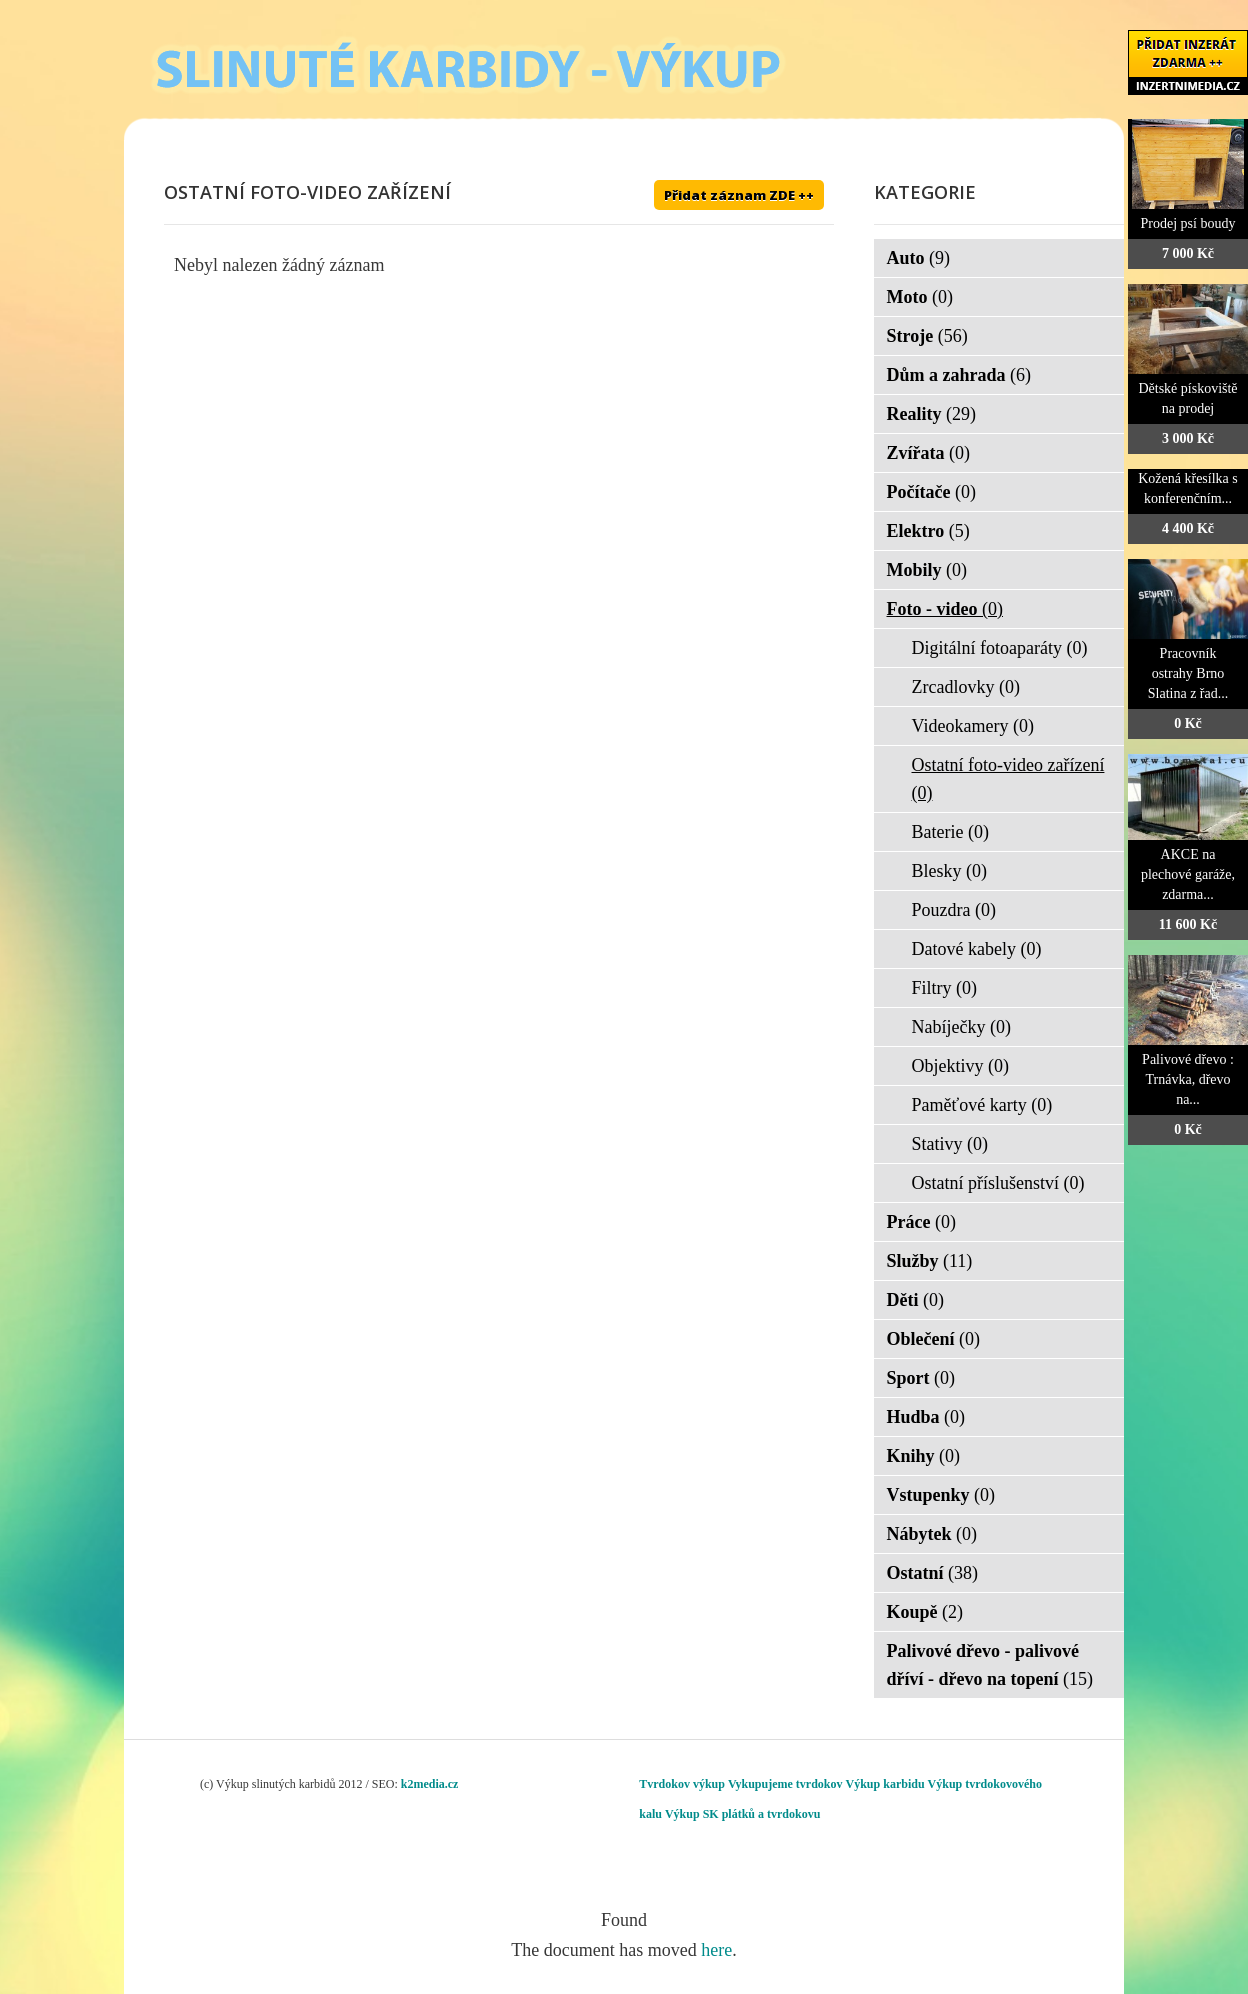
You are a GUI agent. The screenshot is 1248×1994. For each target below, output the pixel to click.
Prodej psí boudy (1188, 223)
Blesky (950, 871)
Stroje (927, 336)
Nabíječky (961, 1027)
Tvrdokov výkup (682, 1784)
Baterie (950, 832)
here (716, 1950)
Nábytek (932, 1534)
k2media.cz (430, 1784)
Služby (930, 1261)
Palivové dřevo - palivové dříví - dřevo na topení (990, 1665)
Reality (931, 414)
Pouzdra (954, 910)
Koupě (925, 1612)
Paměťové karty (982, 1105)
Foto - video (945, 609)
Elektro (928, 531)
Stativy (950, 1144)
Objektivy (961, 1066)
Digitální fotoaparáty (1000, 648)
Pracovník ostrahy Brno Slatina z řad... (1188, 673)
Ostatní (933, 1573)
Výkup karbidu (885, 1784)
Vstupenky (941, 1495)
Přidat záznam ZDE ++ (739, 195)
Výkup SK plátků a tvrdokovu (742, 1814)
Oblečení (934, 1339)
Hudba (926, 1417)
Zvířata (929, 453)
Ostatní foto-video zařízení (1008, 779)
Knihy (924, 1456)
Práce (921, 1222)
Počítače (931, 492)
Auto (919, 258)
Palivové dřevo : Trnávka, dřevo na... (1188, 1079)
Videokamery (973, 726)
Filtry (945, 988)
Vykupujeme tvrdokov (785, 1784)
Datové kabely (977, 949)
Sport (921, 1378)
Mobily (927, 570)
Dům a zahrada (959, 375)
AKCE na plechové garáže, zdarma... (1188, 874)
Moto (920, 297)
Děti (915, 1300)
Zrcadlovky (966, 687)
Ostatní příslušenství (998, 1183)
